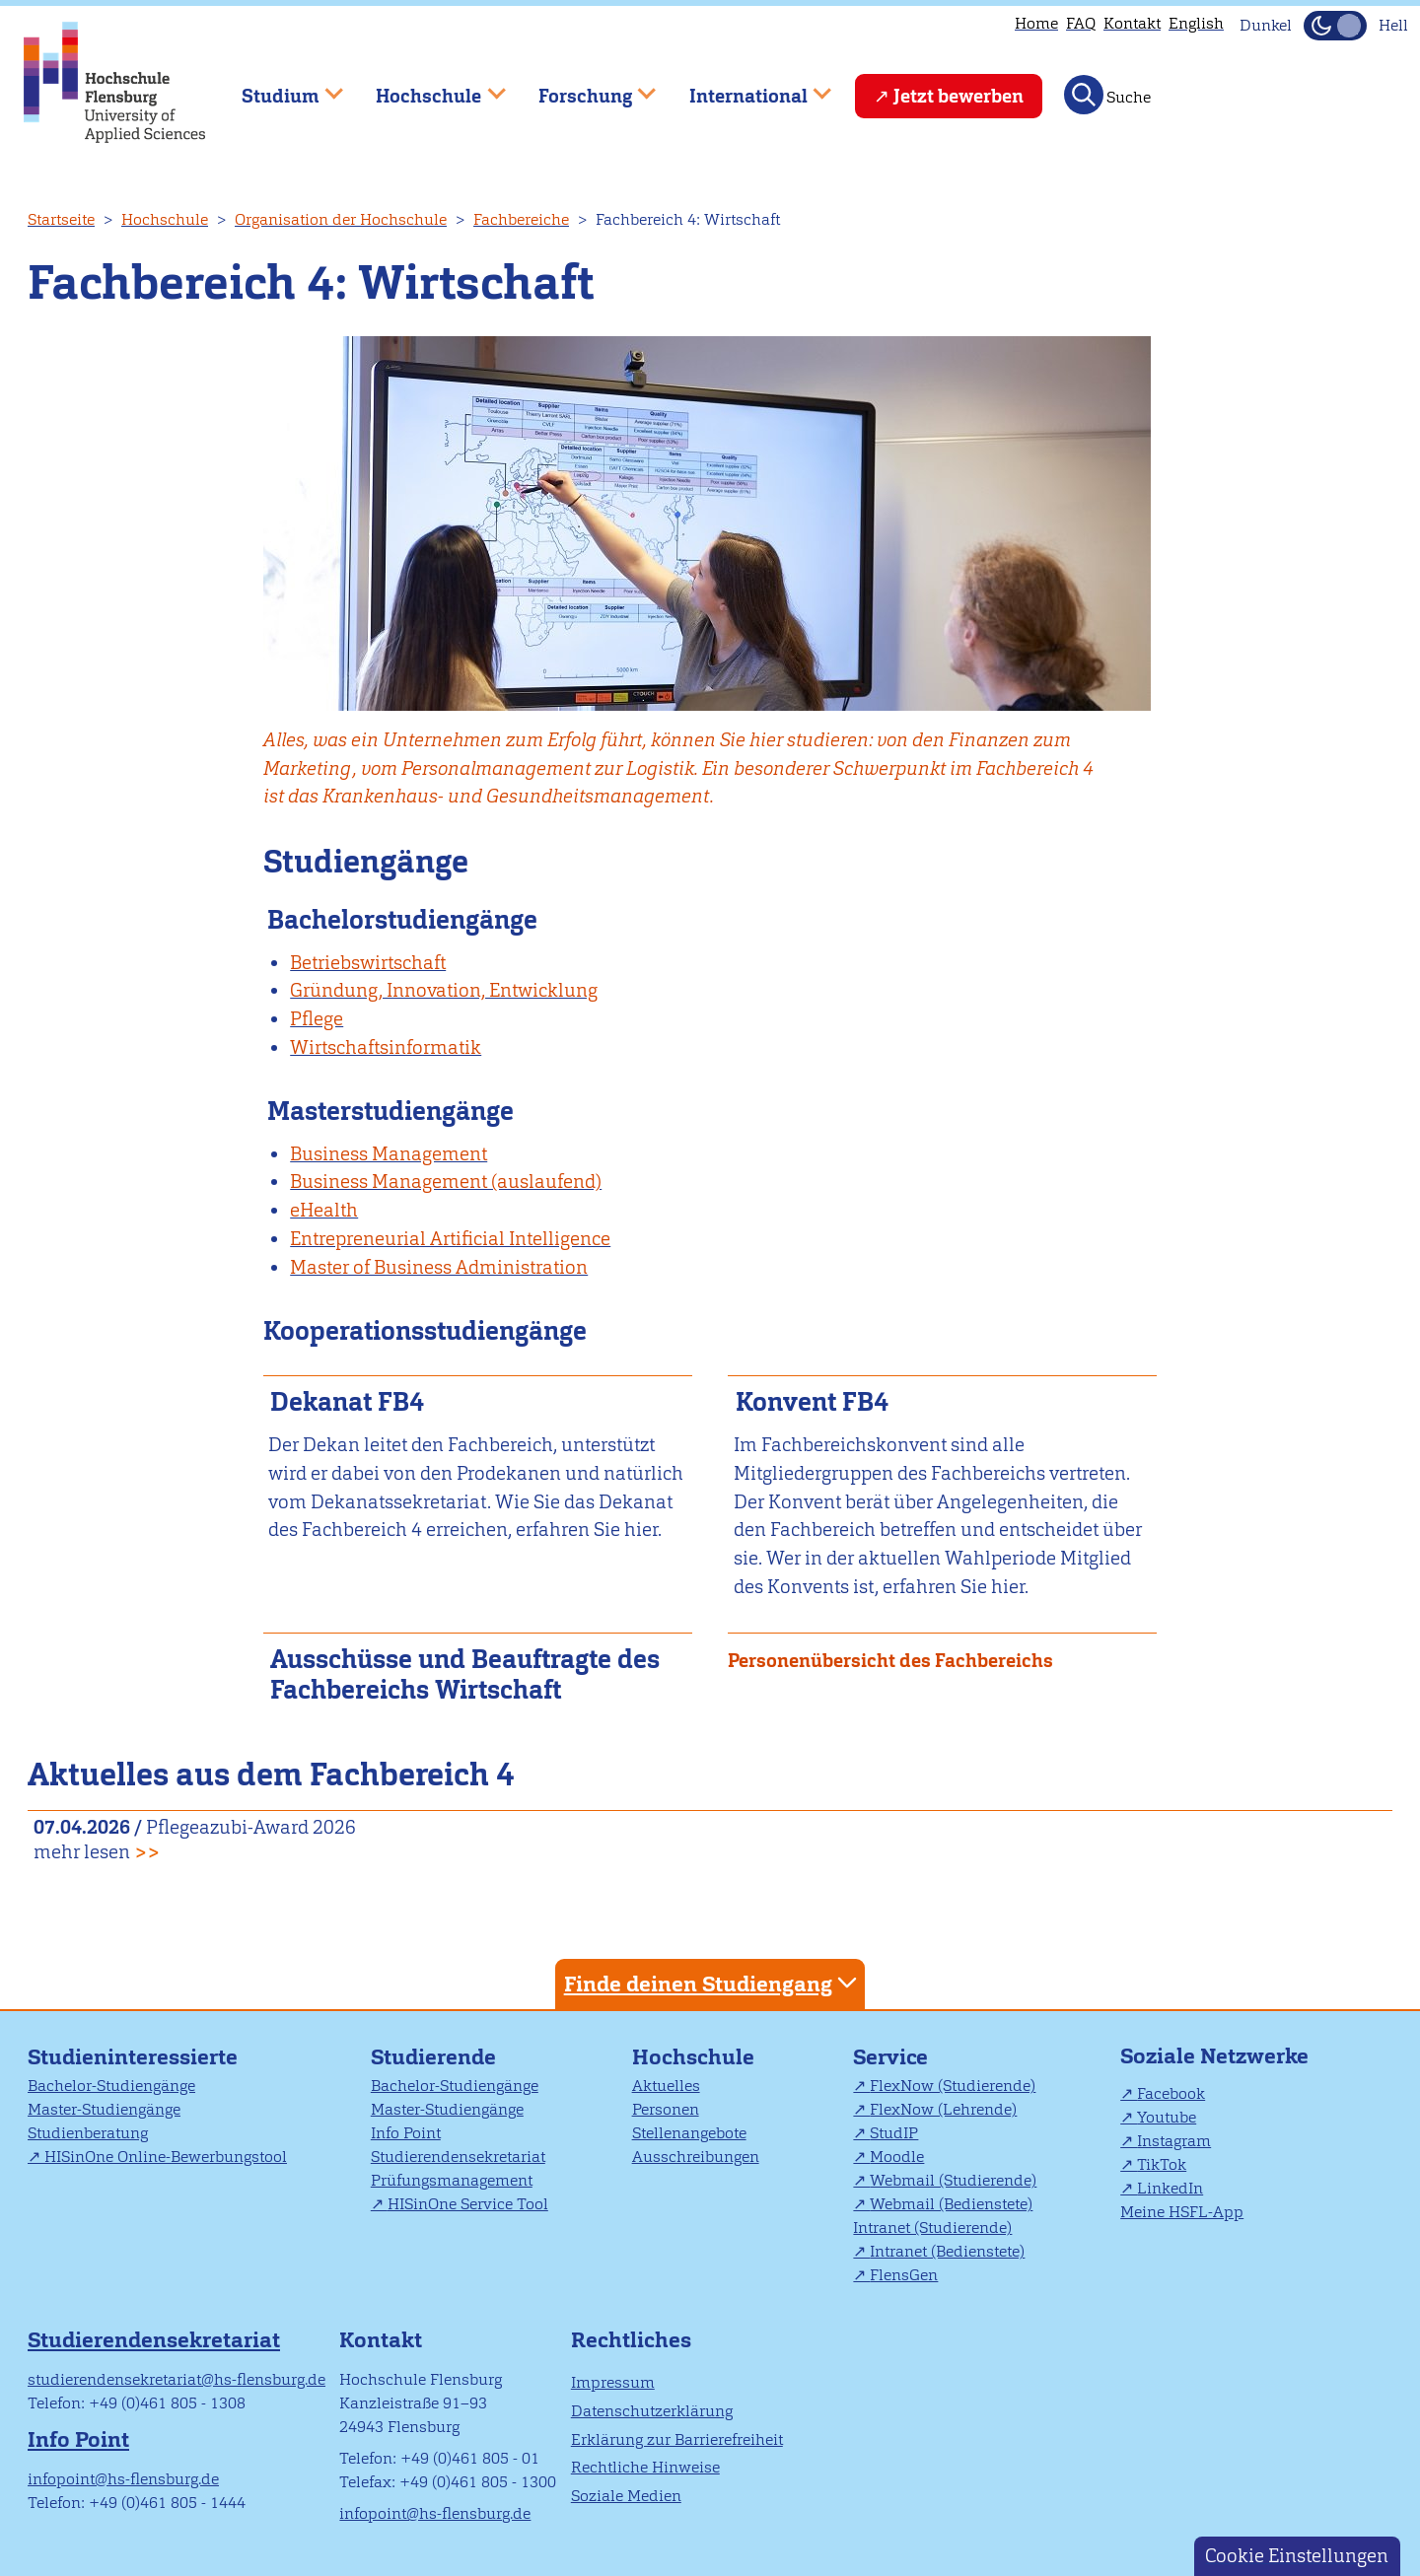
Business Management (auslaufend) (446, 1181)
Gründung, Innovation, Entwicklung (444, 990)
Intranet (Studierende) (932, 2227)
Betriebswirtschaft (368, 962)
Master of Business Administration (439, 1267)
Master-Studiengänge (104, 2109)
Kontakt (1132, 23)
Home (1036, 23)
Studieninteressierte (133, 2057)
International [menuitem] (746, 87)
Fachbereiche (521, 219)
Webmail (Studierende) (953, 2180)
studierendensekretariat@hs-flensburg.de (176, 2379)
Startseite (61, 219)
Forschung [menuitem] (583, 87)
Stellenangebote (689, 2133)
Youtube (1166, 2117)
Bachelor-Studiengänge (111, 2085)
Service (890, 2057)
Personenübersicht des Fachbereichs (890, 1660)
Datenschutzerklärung (652, 2411)
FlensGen (904, 2274)
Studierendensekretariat (458, 2156)
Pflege (316, 1019)
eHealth (324, 1210)
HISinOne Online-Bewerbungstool (165, 2156)
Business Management (388, 1154)
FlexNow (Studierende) (952, 2085)
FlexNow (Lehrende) (943, 2109)
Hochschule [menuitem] (427, 87)
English (1196, 23)
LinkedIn (1170, 2188)
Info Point (406, 2133)
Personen (665, 2109)
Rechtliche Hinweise (645, 2467)
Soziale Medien (626, 2495)
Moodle (897, 2156)
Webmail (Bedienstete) (951, 2203)
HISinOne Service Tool (468, 2203)
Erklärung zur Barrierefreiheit (677, 2439)
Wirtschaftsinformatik (385, 1047)
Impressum (613, 2382)
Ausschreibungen (695, 2156)
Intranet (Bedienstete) (947, 2251)
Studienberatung (88, 2133)
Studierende (433, 2057)
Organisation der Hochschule (341, 219)
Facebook (1171, 2093)
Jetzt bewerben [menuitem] (958, 96)
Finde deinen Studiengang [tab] (713, 1983)
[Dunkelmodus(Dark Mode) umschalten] (1335, 25)
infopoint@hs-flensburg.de (123, 2479)
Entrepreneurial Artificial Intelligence (450, 1238)
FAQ (1081, 23)
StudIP (894, 2133)
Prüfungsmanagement (451, 2180)
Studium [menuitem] (278, 87)
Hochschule (164, 219)
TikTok (1161, 2164)
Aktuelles (666, 2085)
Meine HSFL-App (1181, 2211)
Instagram (1174, 2140)
